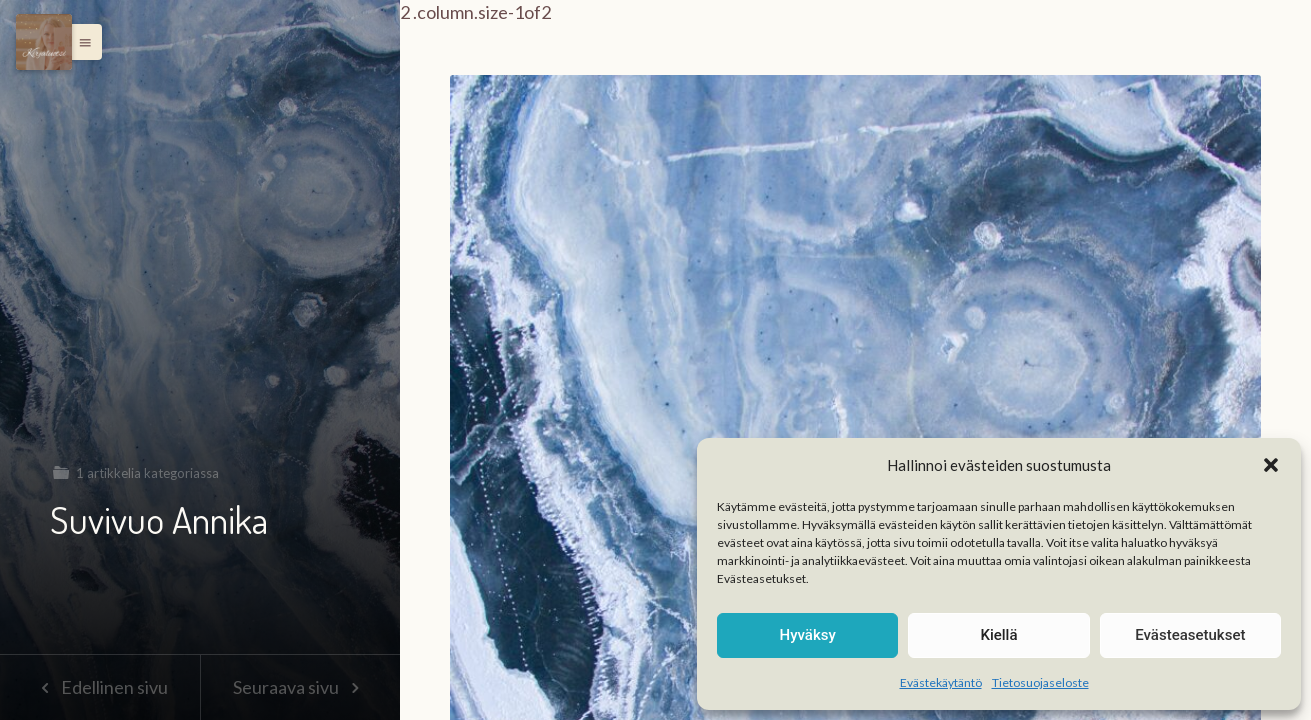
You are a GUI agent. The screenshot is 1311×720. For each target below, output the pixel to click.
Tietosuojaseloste (1040, 682)
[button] (1271, 465)
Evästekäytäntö (941, 682)
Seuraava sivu (300, 687)
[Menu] (44, 42)
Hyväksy (808, 635)
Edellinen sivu (99, 687)
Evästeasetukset (1190, 635)
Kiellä (998, 635)
